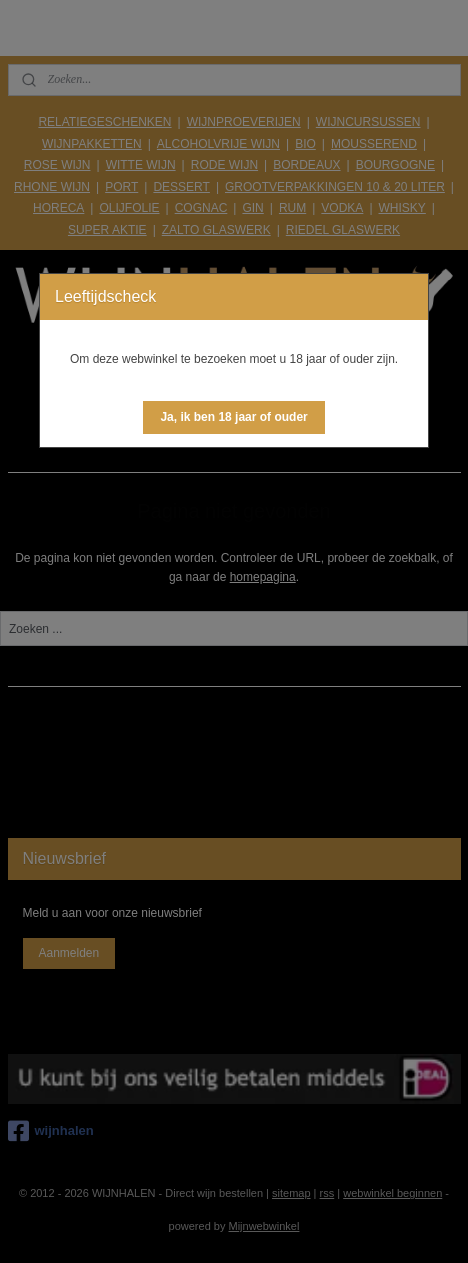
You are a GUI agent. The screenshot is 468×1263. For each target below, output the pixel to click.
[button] (233, 417)
